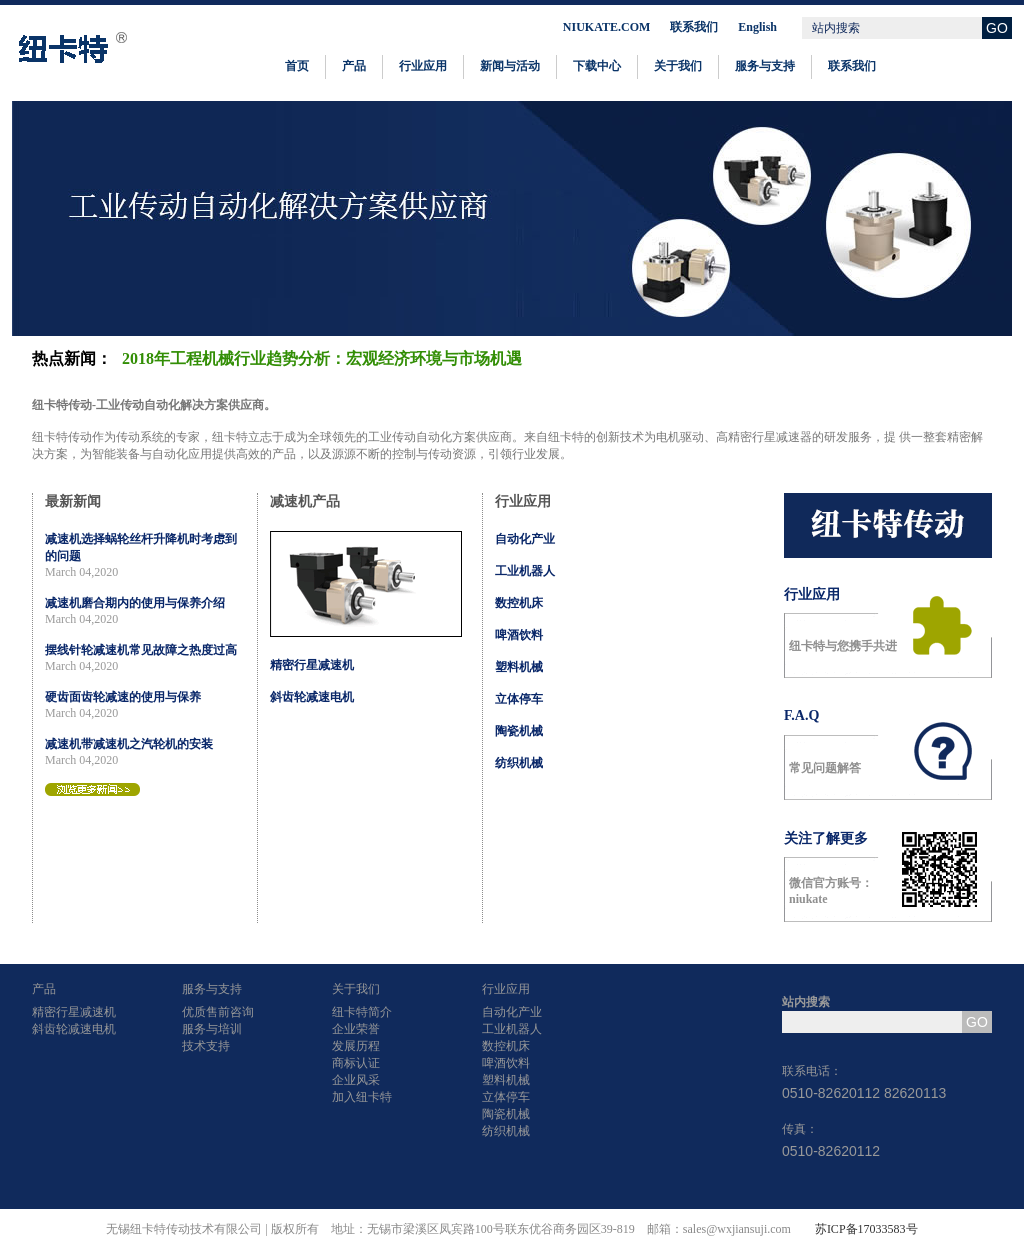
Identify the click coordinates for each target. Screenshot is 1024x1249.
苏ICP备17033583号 (866, 1229)
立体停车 (519, 699)
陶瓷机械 (519, 731)
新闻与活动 (510, 66)
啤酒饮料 (519, 635)
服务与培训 (212, 1029)
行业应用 (423, 66)
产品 (354, 66)
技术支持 (206, 1046)
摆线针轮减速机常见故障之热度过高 (141, 650)
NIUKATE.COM (606, 27)
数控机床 (519, 603)
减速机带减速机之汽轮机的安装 (129, 744)
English (757, 27)
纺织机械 (519, 763)
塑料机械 (519, 667)
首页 (297, 66)
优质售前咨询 (218, 1012)
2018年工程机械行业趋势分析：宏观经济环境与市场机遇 (322, 358)
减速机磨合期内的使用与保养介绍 (135, 603)
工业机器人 (525, 571)
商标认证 (356, 1063)
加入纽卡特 (362, 1097)
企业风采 (356, 1080)
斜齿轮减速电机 (312, 697)
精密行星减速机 (312, 665)
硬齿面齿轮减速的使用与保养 (123, 697)
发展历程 (356, 1046)
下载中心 (597, 66)
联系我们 (694, 27)
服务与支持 (765, 66)
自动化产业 (525, 539)
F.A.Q (801, 715)
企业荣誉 (356, 1029)
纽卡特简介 (362, 1012)
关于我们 (678, 66)
